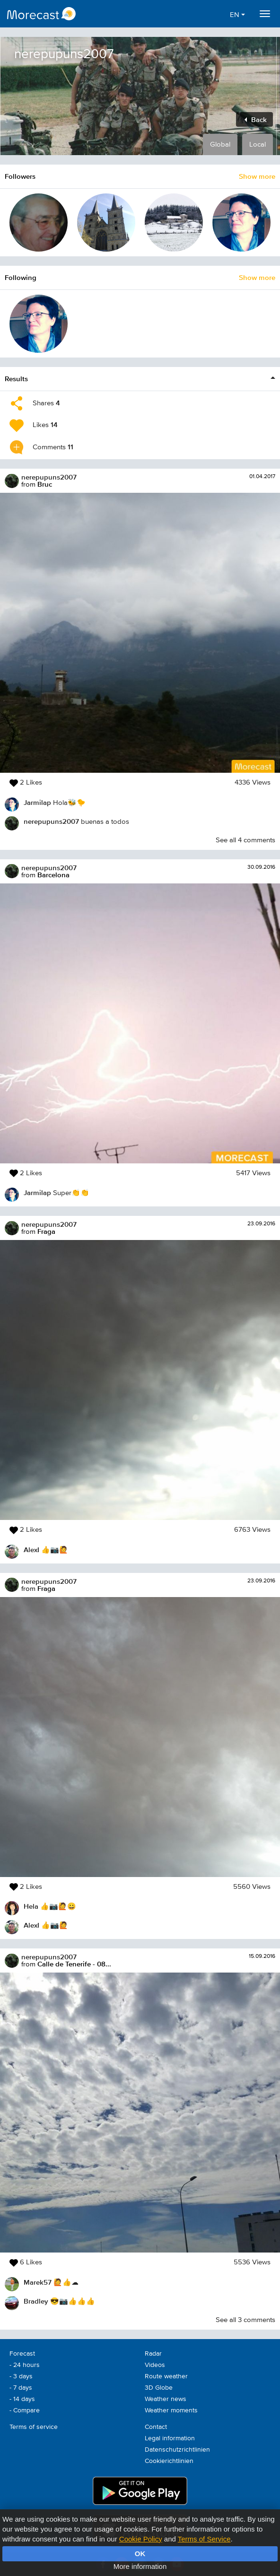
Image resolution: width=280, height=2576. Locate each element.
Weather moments (171, 2410)
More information (140, 2566)
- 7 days (20, 2387)
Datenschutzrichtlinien (177, 2449)
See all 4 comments (245, 840)
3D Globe (159, 2387)
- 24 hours (24, 2365)
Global (220, 144)
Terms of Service (204, 2539)
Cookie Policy (140, 2539)
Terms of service (33, 2427)
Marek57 (38, 2282)
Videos (155, 2365)
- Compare (24, 2410)
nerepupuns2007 (49, 477)
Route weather (166, 2376)
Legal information (170, 2438)
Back (256, 119)
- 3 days (21, 2376)
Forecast (22, 2353)
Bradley (36, 2301)
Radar (153, 2353)
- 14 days (22, 2399)
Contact (156, 2427)
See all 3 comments (245, 2319)
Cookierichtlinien (169, 2461)
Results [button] (16, 379)
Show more (257, 176)
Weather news (165, 2399)
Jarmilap (37, 802)
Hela (31, 1906)
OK (140, 2554)
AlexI (31, 1550)
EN (237, 14)
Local (257, 144)
